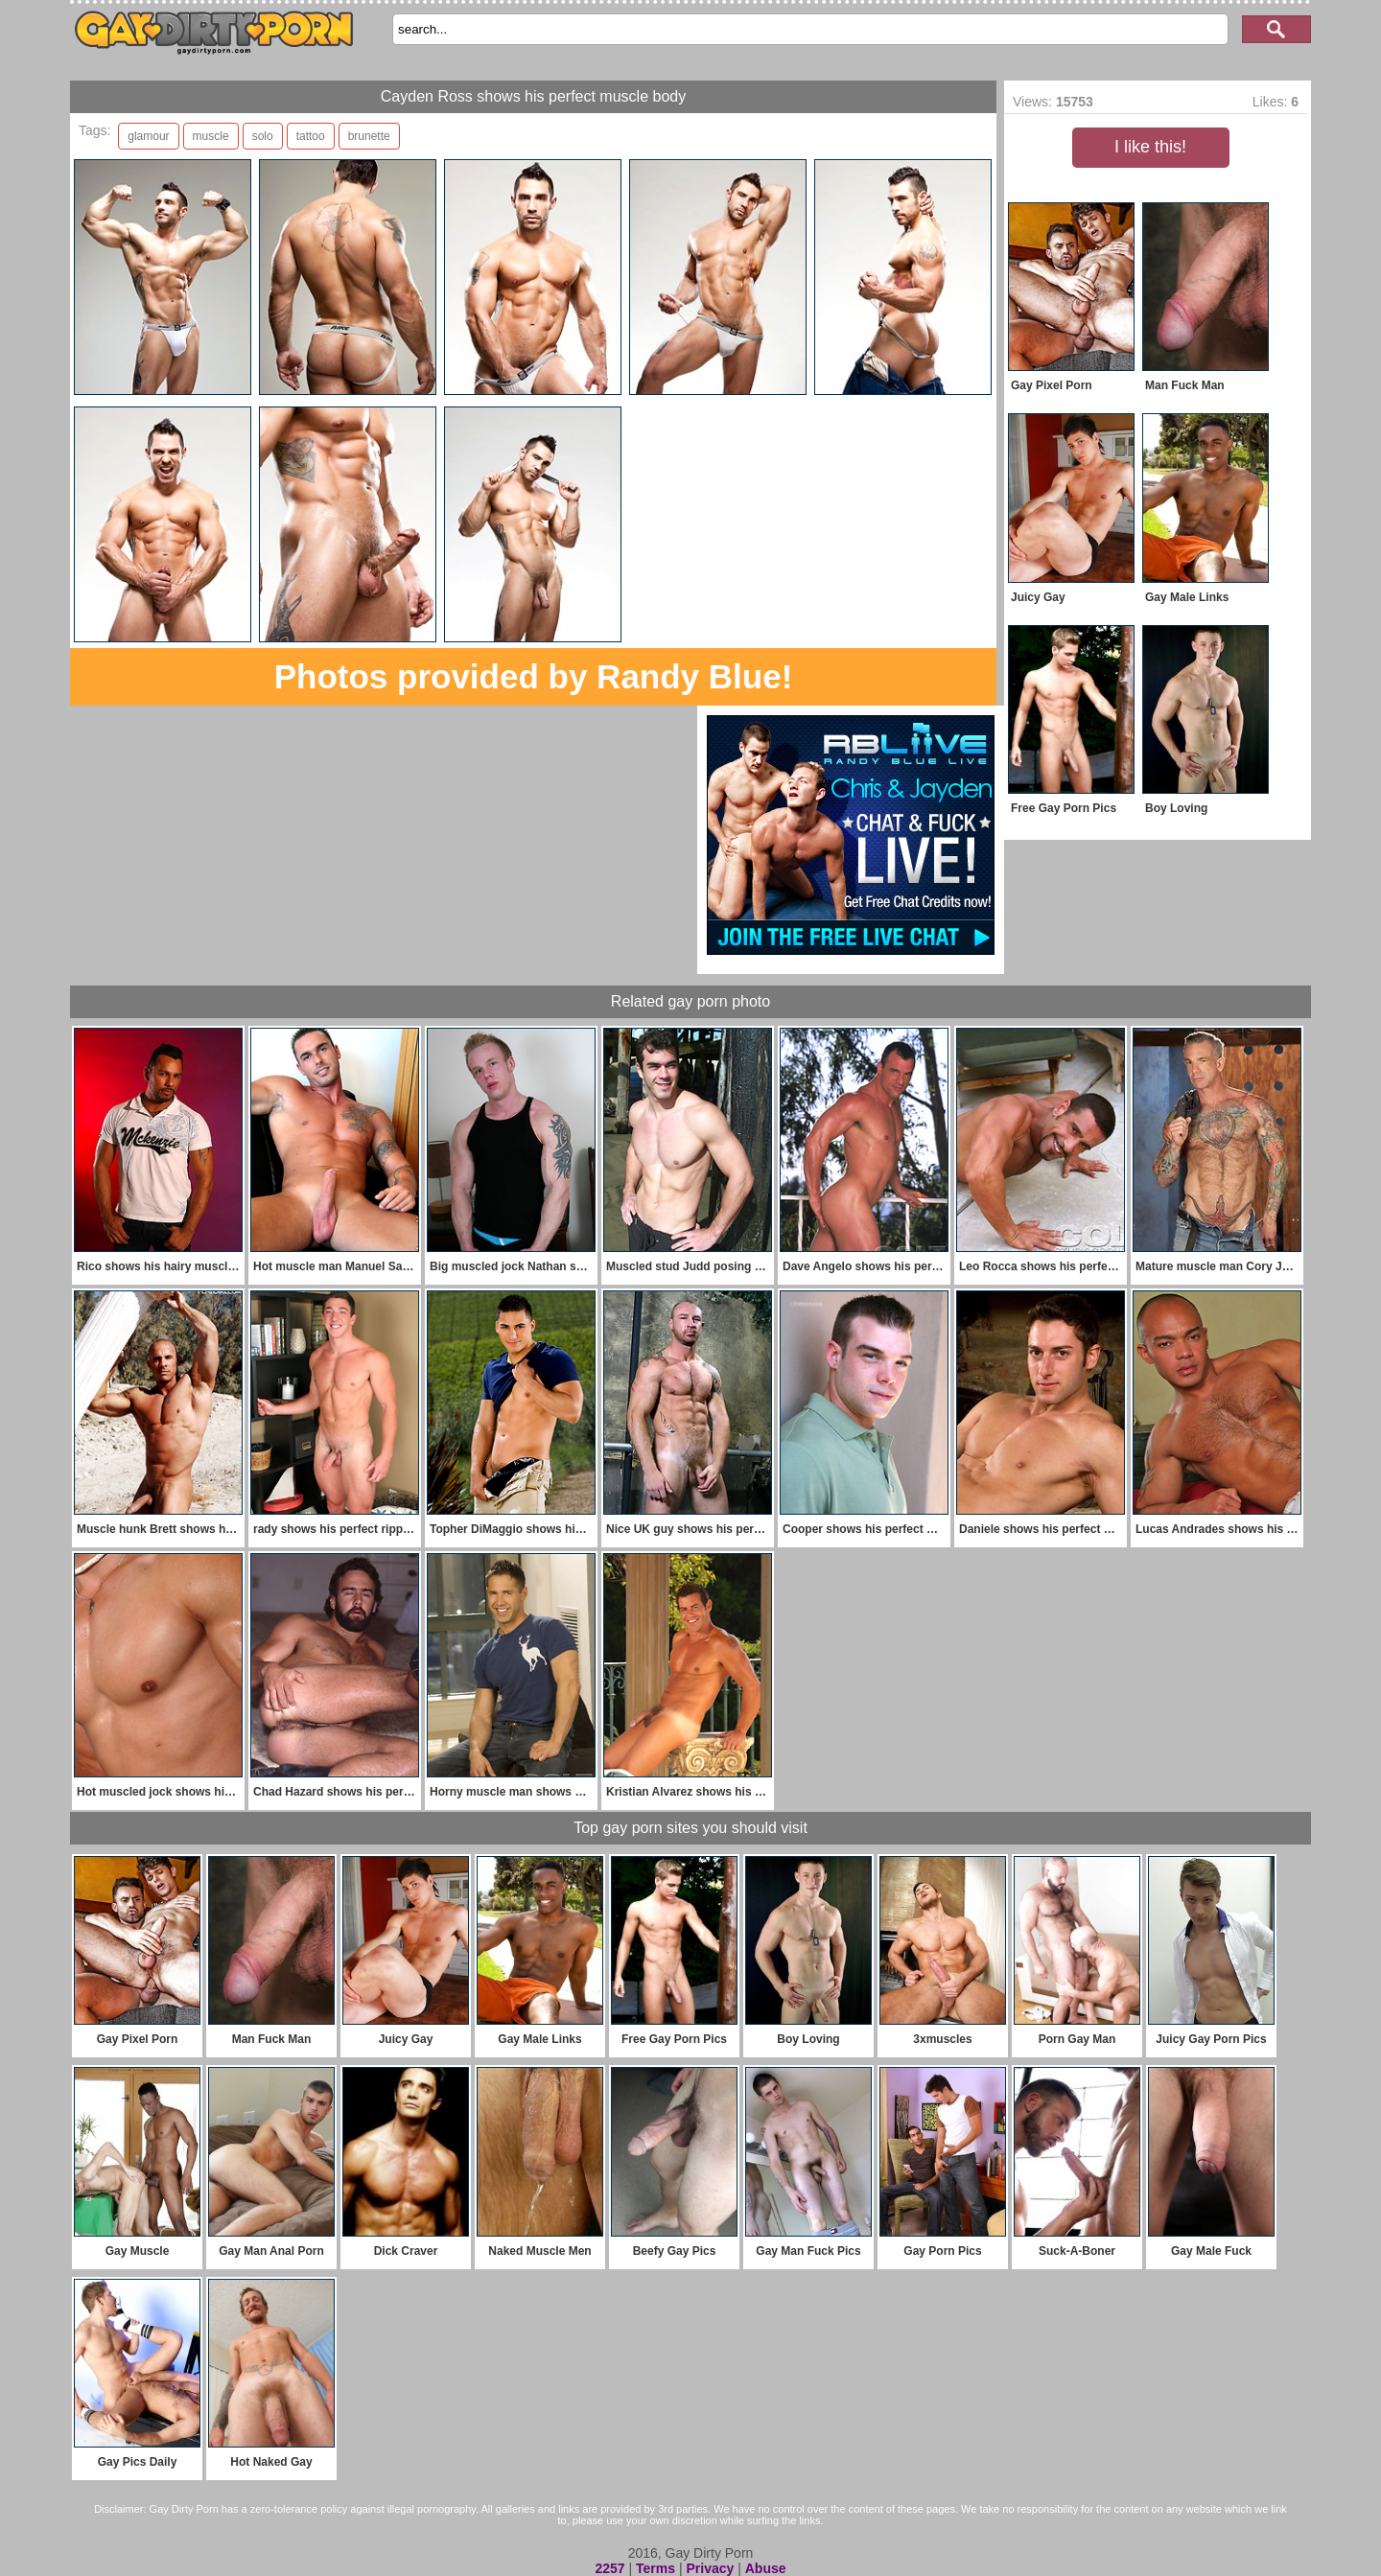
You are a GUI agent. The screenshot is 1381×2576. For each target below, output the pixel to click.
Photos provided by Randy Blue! (533, 676)
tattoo (310, 136)
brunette (369, 136)
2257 (609, 2568)
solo (262, 136)
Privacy (710, 2568)
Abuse (765, 2568)
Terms (655, 2568)
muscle (211, 136)
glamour (148, 136)
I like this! (1150, 146)
